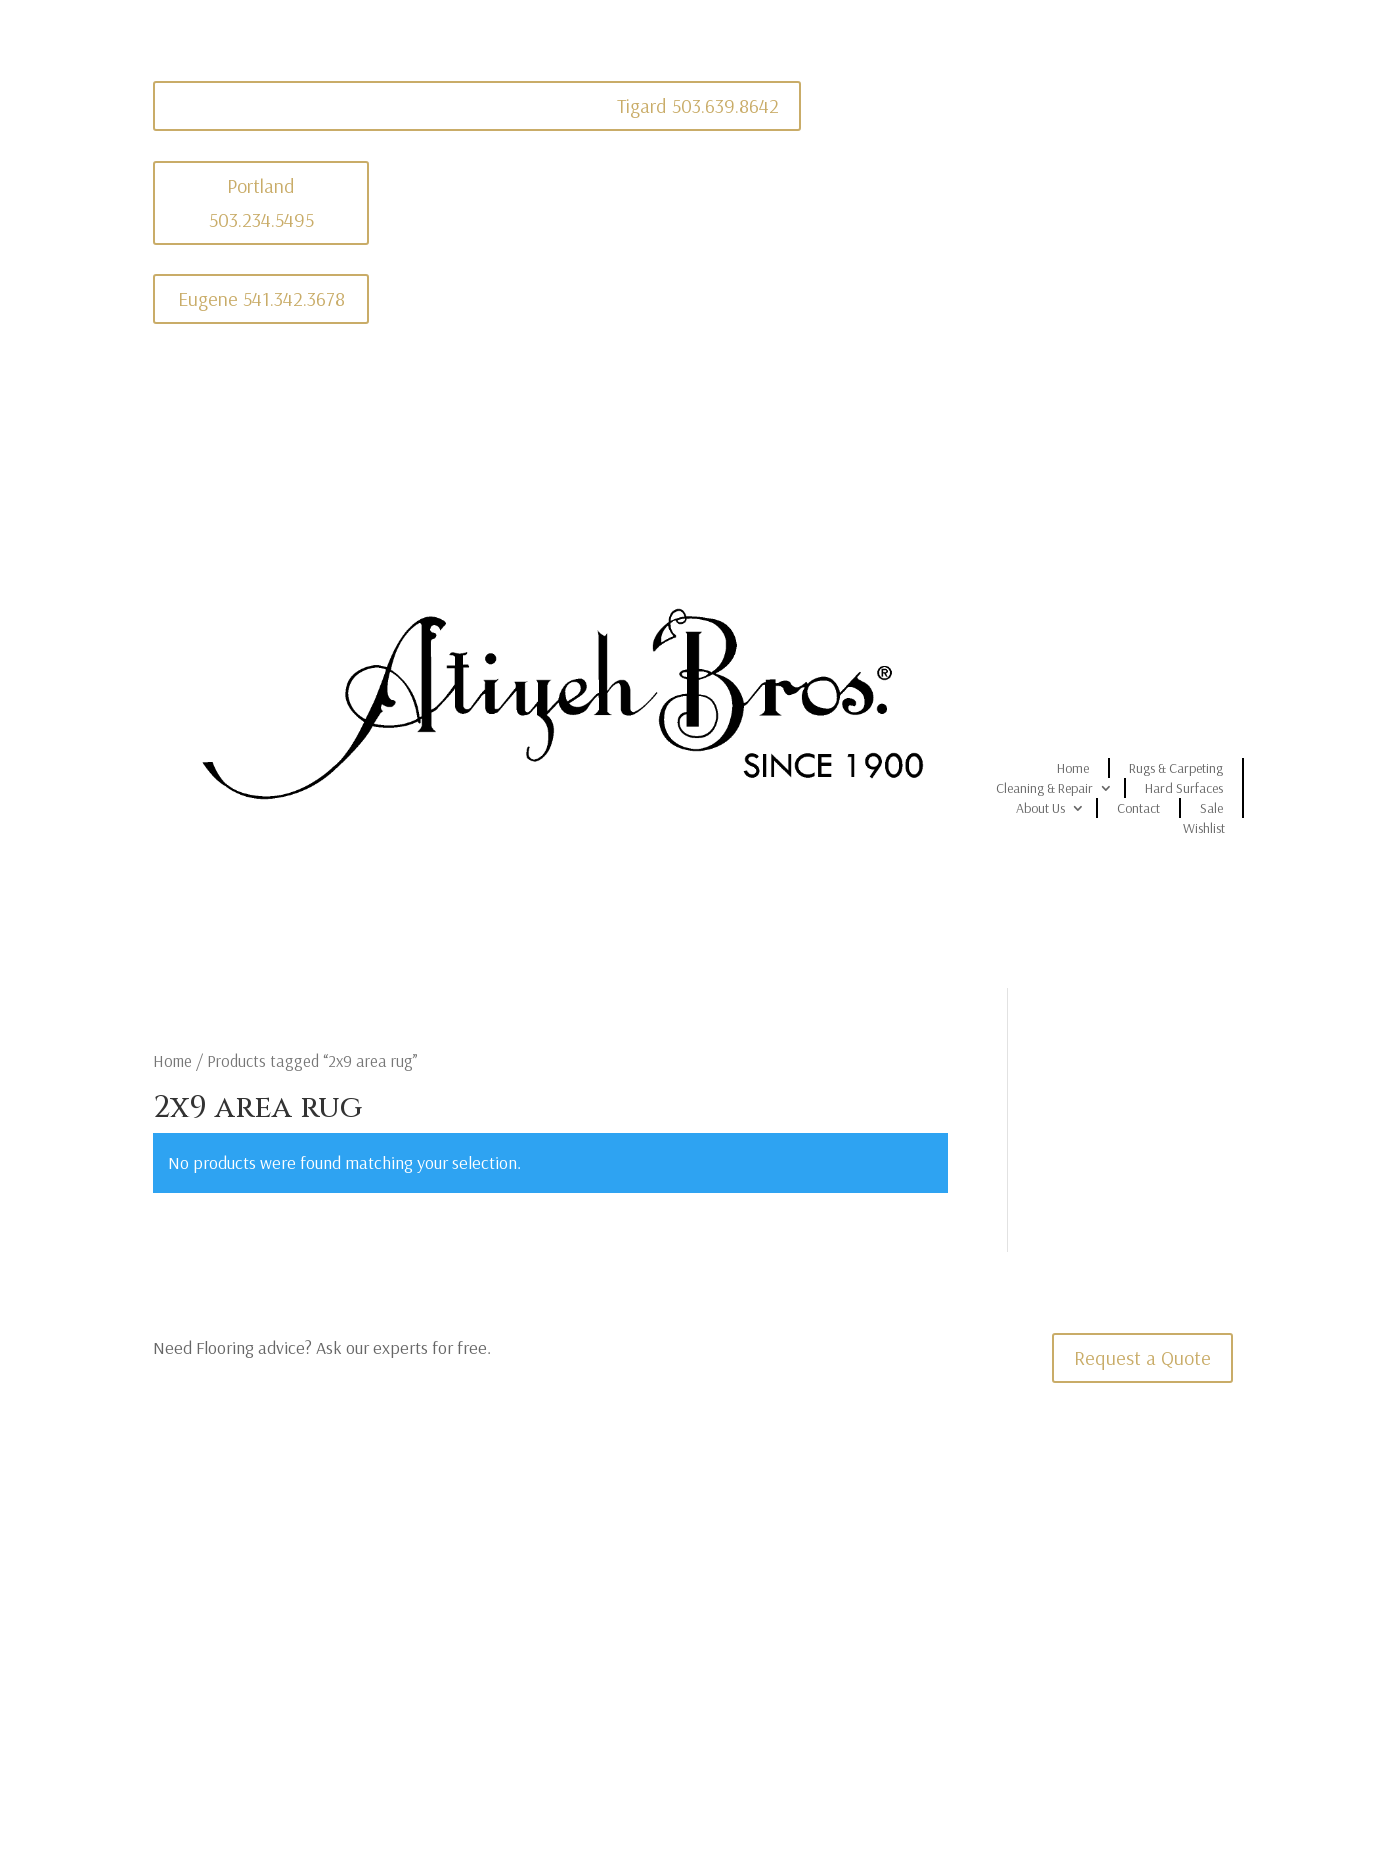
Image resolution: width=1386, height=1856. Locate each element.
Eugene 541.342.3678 (261, 298)
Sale (1211, 808)
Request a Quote (1142, 1357)
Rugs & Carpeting (1176, 768)
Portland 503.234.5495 (261, 202)
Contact (1138, 808)
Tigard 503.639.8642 (698, 105)
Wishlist (1204, 828)
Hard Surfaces (1184, 788)
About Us (1040, 808)
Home (1073, 768)
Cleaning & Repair (1044, 788)
